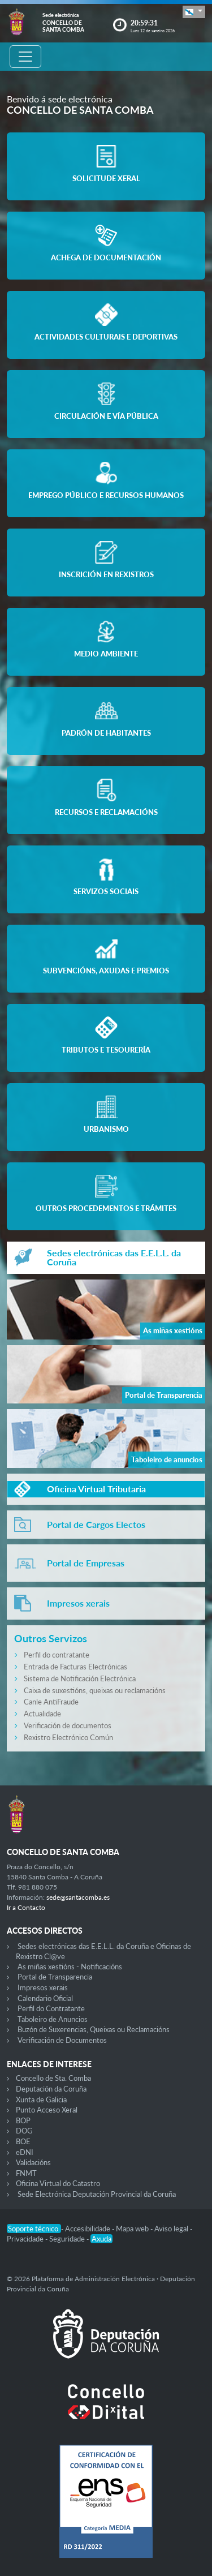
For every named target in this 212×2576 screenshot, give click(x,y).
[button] (194, 12)
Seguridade (67, 2238)
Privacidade (26, 2238)
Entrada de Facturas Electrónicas (75, 1666)
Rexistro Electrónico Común (68, 1737)
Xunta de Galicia (41, 2099)
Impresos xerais (43, 1987)
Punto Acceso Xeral (46, 2109)
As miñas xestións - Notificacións (70, 1966)
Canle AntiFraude (51, 1701)
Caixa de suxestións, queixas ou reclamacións (95, 1690)
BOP (23, 2120)
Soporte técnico (34, 2228)
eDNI (24, 2152)
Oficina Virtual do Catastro (58, 2183)
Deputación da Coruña (51, 2088)
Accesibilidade (88, 2228)
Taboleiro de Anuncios (53, 2019)
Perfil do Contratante (51, 2008)
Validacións (33, 2162)
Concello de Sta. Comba (53, 2078)
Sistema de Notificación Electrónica (80, 1678)
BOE (23, 2141)
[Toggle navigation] (25, 56)
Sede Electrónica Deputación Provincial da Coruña (97, 2194)
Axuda (101, 2238)
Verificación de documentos (67, 1725)
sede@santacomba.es (78, 1897)
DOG (24, 2130)
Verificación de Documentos (62, 2040)
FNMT (26, 2173)
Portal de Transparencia (55, 1976)
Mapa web (133, 2228)
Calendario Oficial (45, 1998)
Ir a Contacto (26, 1907)
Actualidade (42, 1713)
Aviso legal (172, 2228)
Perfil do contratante (56, 1654)
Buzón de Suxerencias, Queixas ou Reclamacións (94, 2029)
